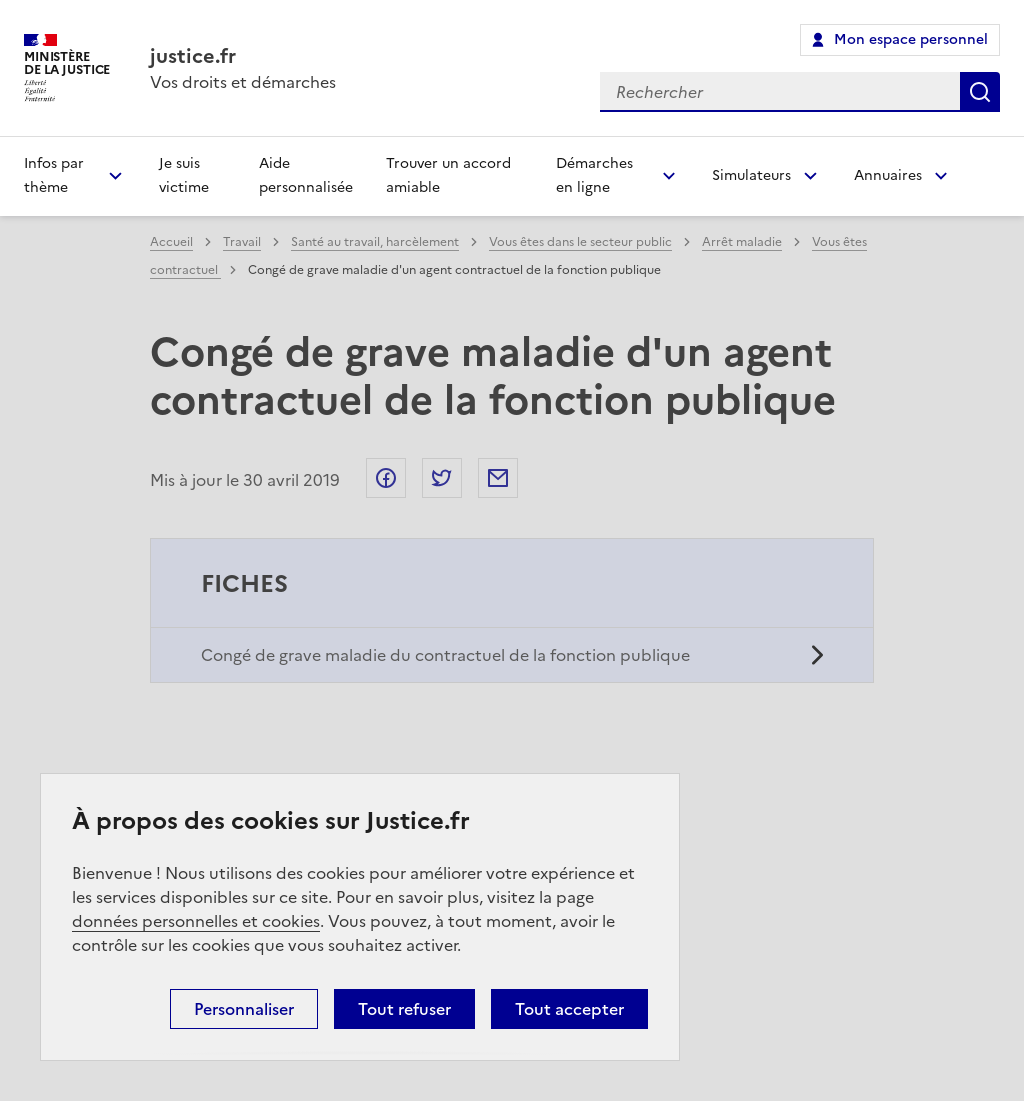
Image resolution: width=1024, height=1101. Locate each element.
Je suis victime (184, 175)
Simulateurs (751, 175)
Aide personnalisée (306, 175)
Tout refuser (404, 1009)
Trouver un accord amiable (448, 175)
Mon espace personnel (911, 39)
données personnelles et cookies (196, 921)
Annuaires (888, 175)
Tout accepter (569, 1009)
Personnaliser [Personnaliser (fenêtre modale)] (244, 1009)
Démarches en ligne (594, 175)
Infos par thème (54, 175)
